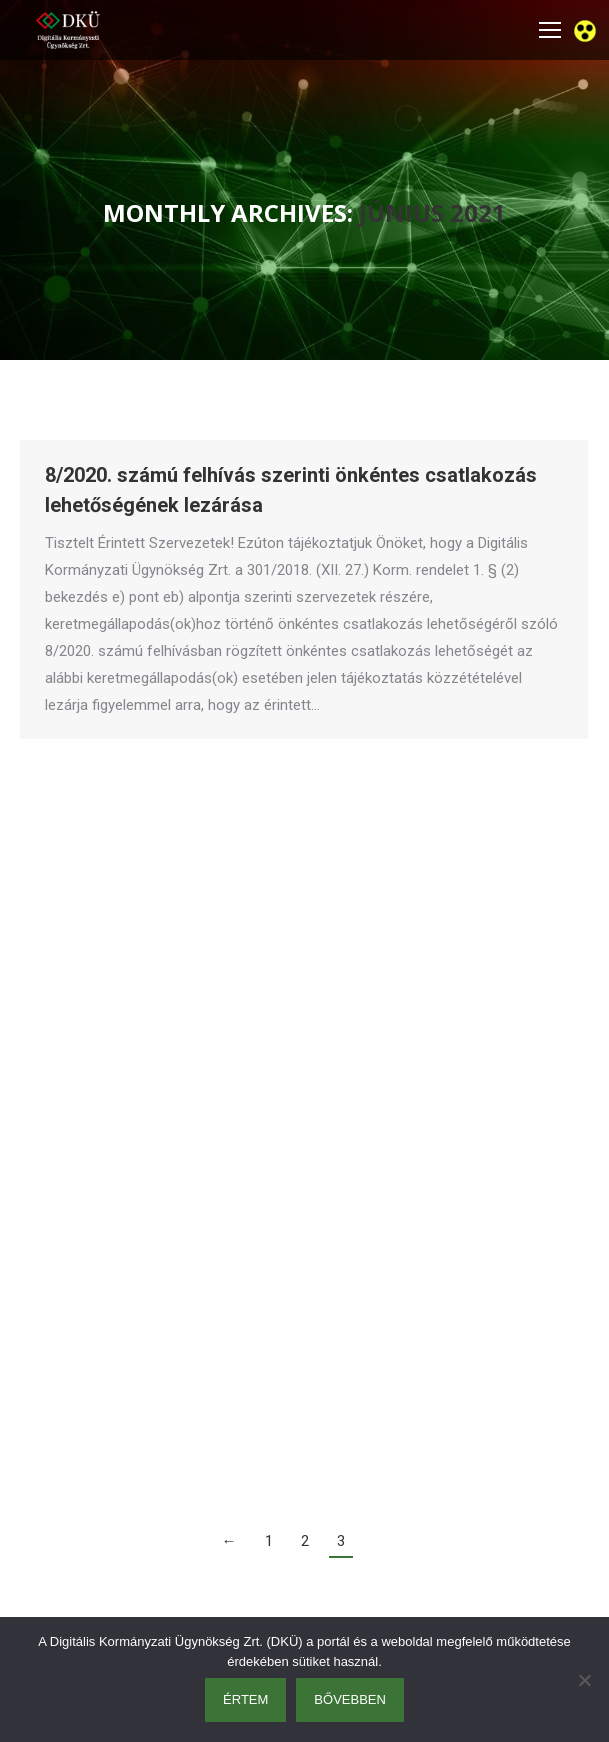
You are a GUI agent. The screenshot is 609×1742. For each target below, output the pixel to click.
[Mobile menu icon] (550, 30)
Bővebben (350, 1699)
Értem (245, 1699)
